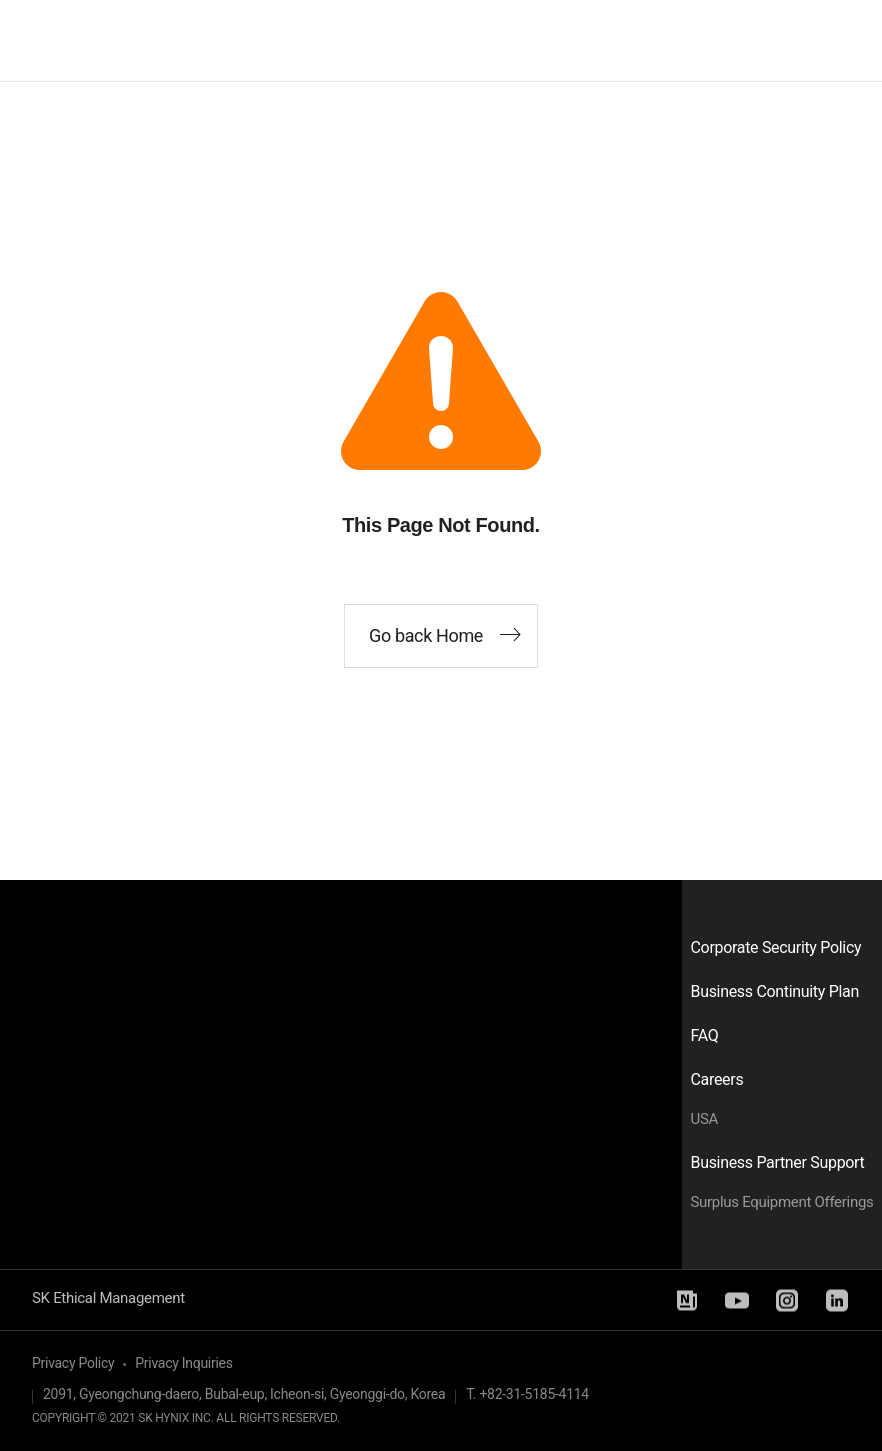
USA (705, 1119)
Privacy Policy (73, 1363)
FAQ (705, 1035)
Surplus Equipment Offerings (782, 1202)
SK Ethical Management (108, 1298)
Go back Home (426, 635)
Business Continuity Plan (775, 991)
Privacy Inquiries (183, 1363)
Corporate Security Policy (776, 947)
